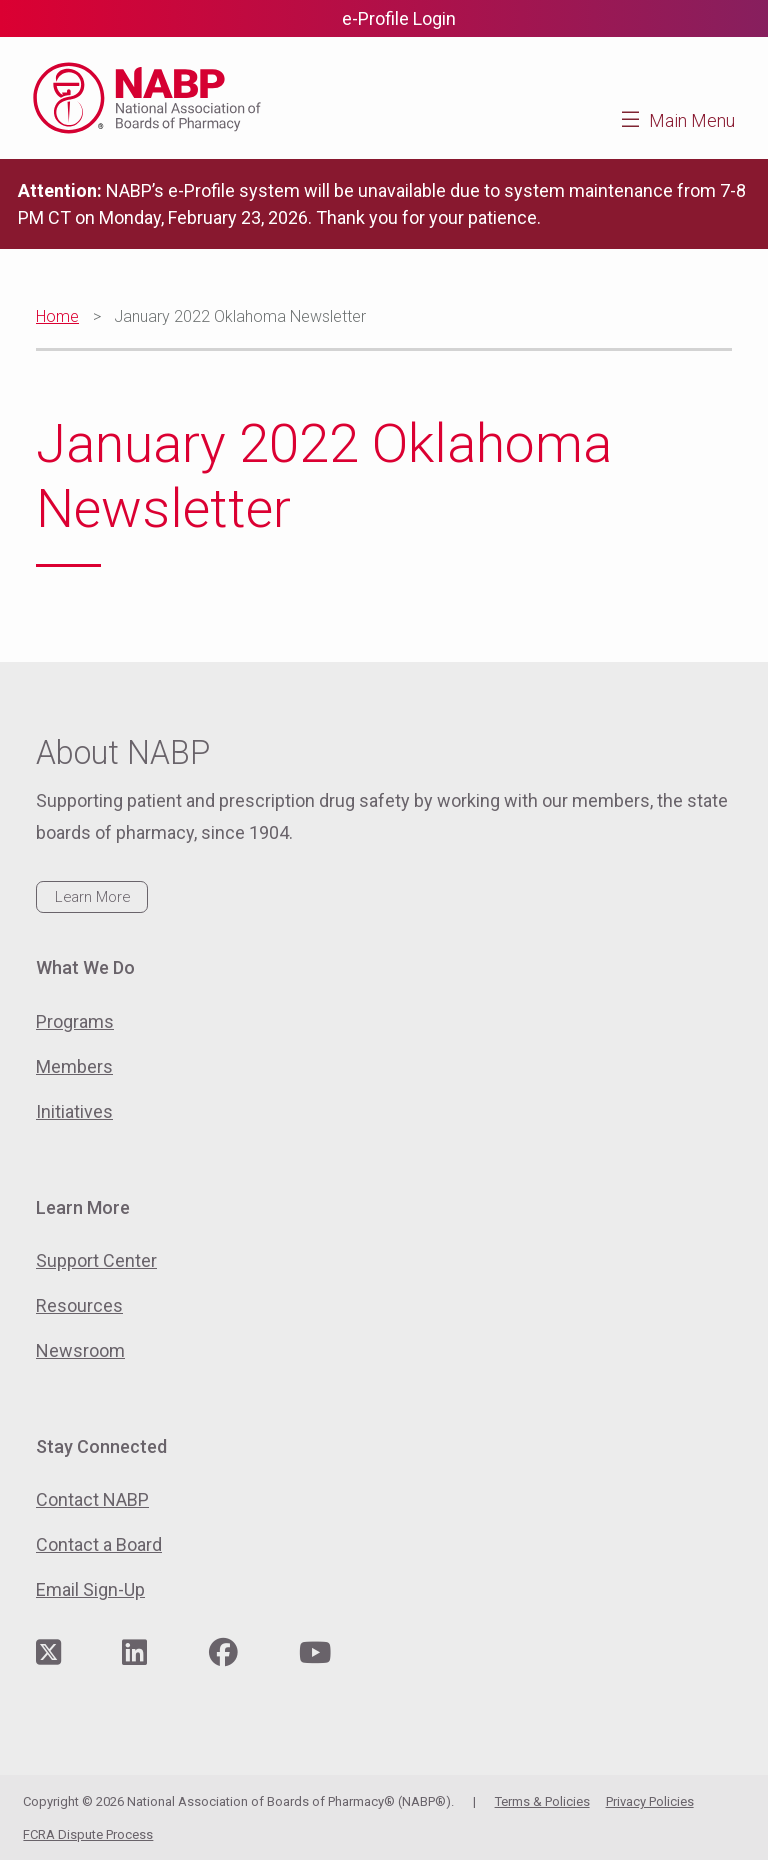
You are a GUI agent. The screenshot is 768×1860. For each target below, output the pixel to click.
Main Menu (692, 120)
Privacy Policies (650, 1801)
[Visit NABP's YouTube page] (315, 1653)
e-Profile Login (399, 18)
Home (57, 316)
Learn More (92, 897)
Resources (79, 1305)
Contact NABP (92, 1499)
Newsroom (80, 1350)
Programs (75, 1021)
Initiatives (74, 1111)
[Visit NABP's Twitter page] (48, 1653)
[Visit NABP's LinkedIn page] (134, 1653)
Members (74, 1066)
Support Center (96, 1260)
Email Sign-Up (90, 1589)
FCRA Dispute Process (88, 1834)
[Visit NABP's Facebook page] (223, 1653)
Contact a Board (99, 1544)
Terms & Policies (542, 1801)
